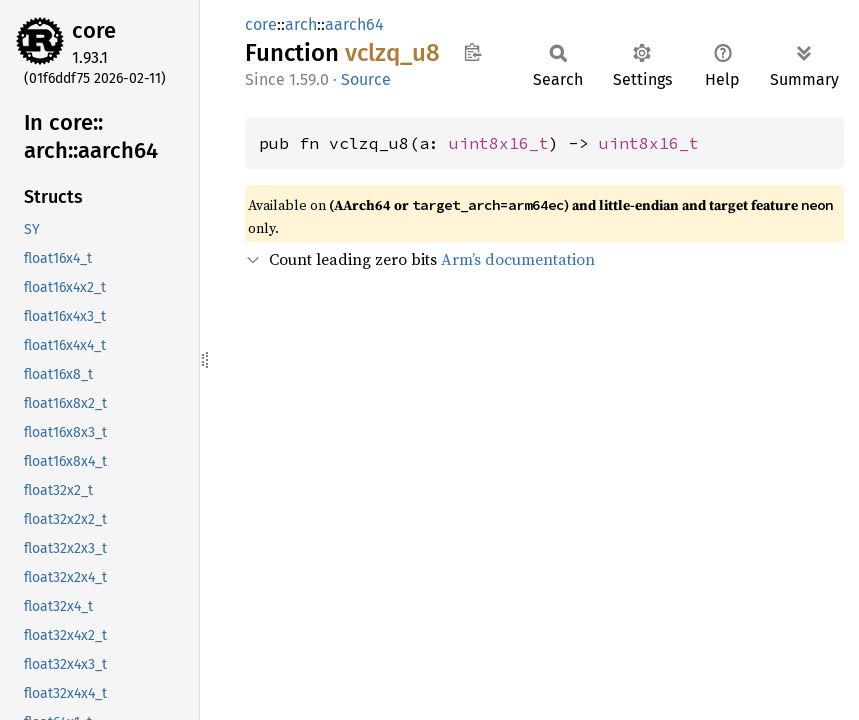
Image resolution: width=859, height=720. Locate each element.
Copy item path (472, 52)
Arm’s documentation (518, 259)
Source (366, 79)
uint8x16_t (499, 143)
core (94, 30)
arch (301, 24)
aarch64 (354, 24)
